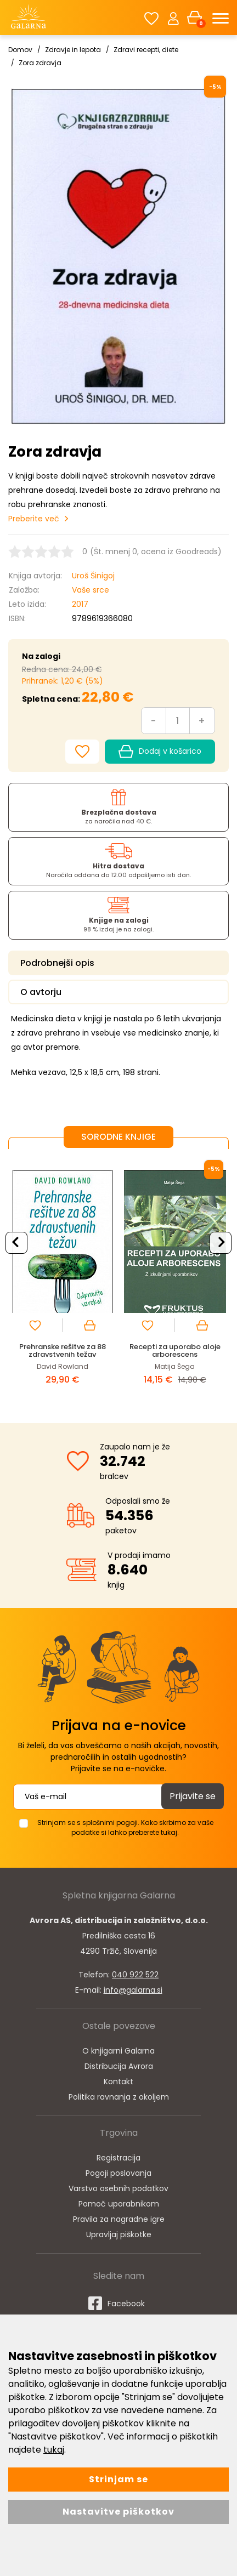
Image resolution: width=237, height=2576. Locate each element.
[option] (62, 1277)
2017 (80, 604)
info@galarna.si (133, 1989)
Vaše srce (90, 589)
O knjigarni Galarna (118, 2050)
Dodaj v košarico (160, 751)
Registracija (118, 2157)
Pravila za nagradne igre (119, 2219)
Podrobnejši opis (57, 963)
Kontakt (118, 2081)
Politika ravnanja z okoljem (119, 2096)
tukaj (53, 2449)
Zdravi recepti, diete (146, 49)
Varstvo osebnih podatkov (118, 2188)
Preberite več (33, 518)
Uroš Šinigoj (93, 575)
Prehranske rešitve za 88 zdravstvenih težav (62, 1350)
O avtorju (40, 992)
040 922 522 (135, 1974)
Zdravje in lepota (73, 49)
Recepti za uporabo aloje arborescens (175, 1350)
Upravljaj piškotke (118, 2234)
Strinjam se (118, 2479)
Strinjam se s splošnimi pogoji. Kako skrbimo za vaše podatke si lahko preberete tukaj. (125, 1827)
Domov (20, 49)
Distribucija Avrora (118, 2066)
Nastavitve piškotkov (118, 2511)
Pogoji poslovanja (118, 2173)
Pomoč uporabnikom (118, 2203)
